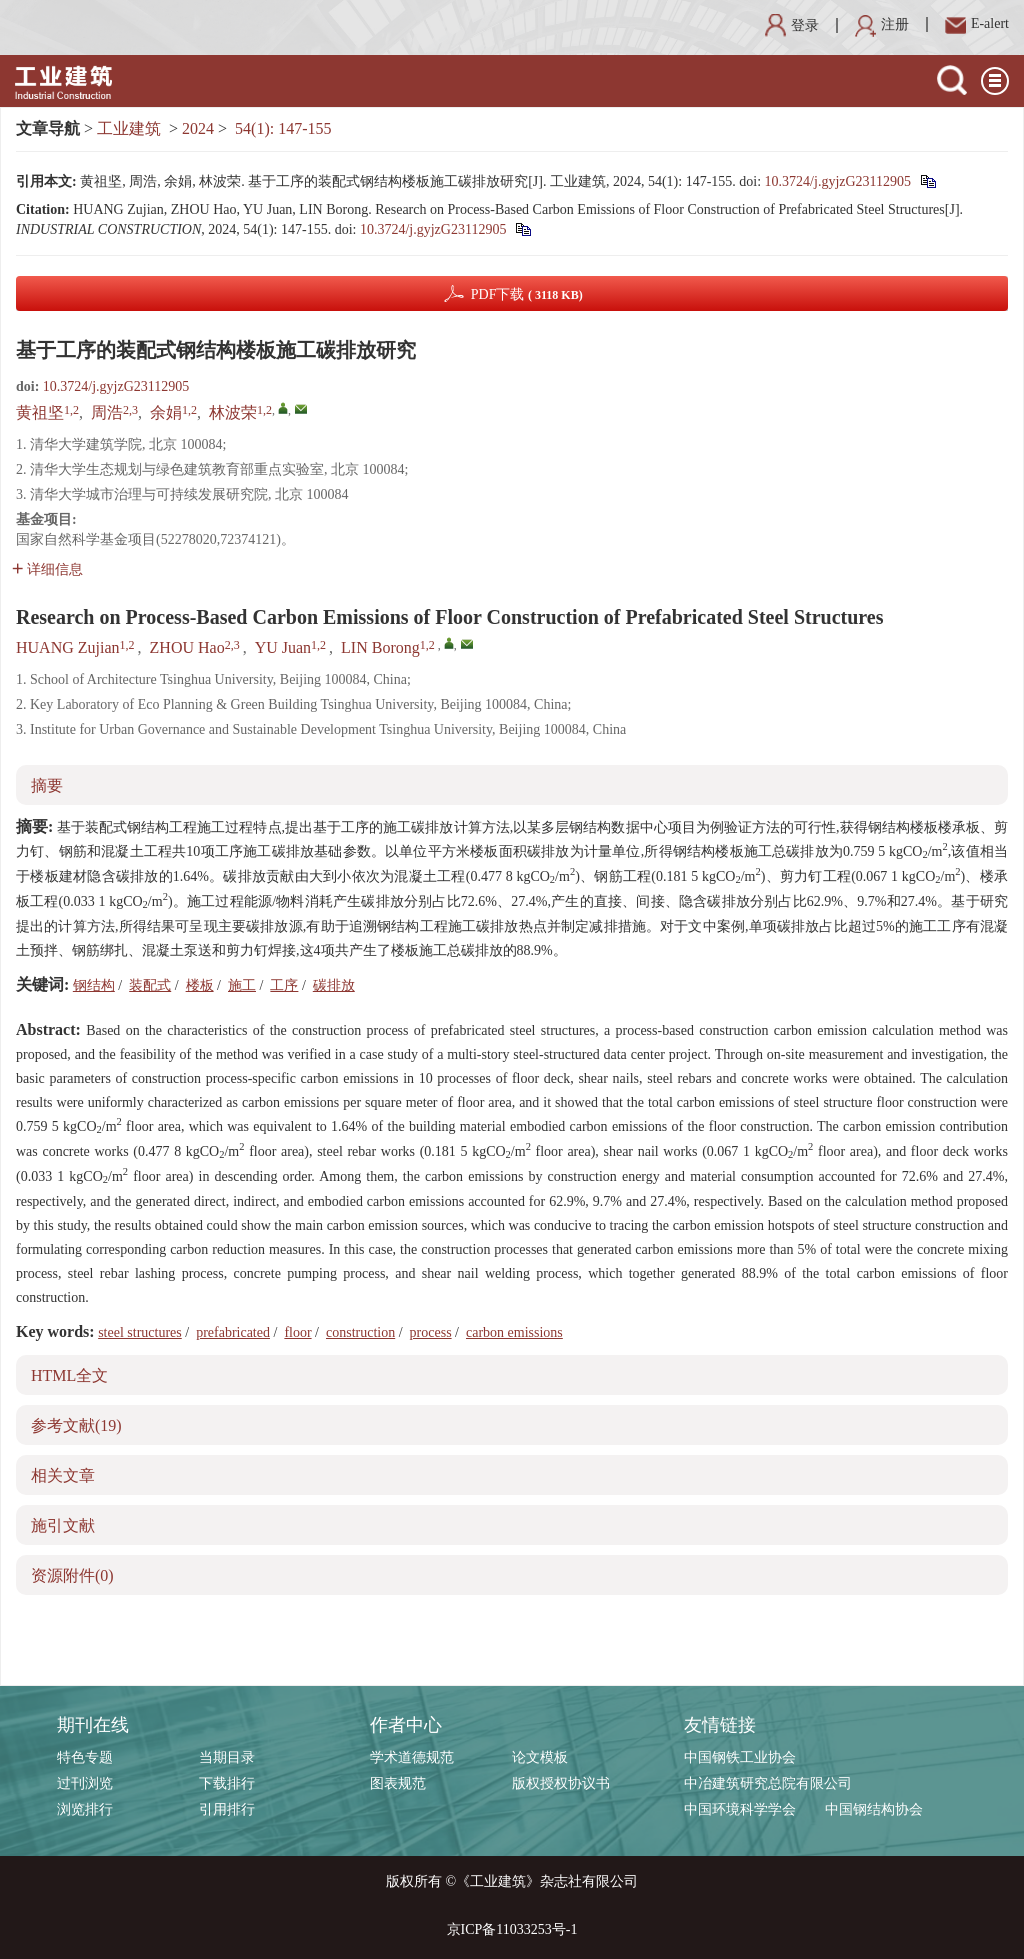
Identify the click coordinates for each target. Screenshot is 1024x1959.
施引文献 (63, 1525)
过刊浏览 (85, 1783)
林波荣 (233, 412)
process (431, 1332)
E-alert (977, 23)
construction (360, 1332)
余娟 (166, 412)
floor (297, 1332)
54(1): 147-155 (283, 128)
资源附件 (72, 1575)
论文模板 (540, 1757)
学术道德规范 (412, 1757)
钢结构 (94, 985)
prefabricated (233, 1332)
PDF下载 (527, 294)
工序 (284, 985)
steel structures (140, 1332)
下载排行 (227, 1783)
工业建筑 (129, 128)
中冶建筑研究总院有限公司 (768, 1783)
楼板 (200, 985)
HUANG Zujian (68, 647)
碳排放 (334, 985)
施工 (242, 985)
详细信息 (47, 569)
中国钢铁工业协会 (740, 1757)
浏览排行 (85, 1809)
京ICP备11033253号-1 (512, 1929)
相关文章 (63, 1475)
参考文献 (76, 1425)
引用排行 (227, 1809)
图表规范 (398, 1783)
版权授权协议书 (561, 1783)
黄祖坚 (40, 412)
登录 (792, 25)
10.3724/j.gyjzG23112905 (838, 181)
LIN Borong (380, 647)
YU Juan (283, 647)
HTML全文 (69, 1375)
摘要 (47, 785)
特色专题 (85, 1757)
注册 (882, 24)
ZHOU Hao (187, 647)
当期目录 (227, 1757)
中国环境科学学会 (740, 1809)
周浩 (107, 412)
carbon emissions (514, 1332)
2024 (198, 128)
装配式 (150, 985)
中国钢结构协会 (874, 1809)
